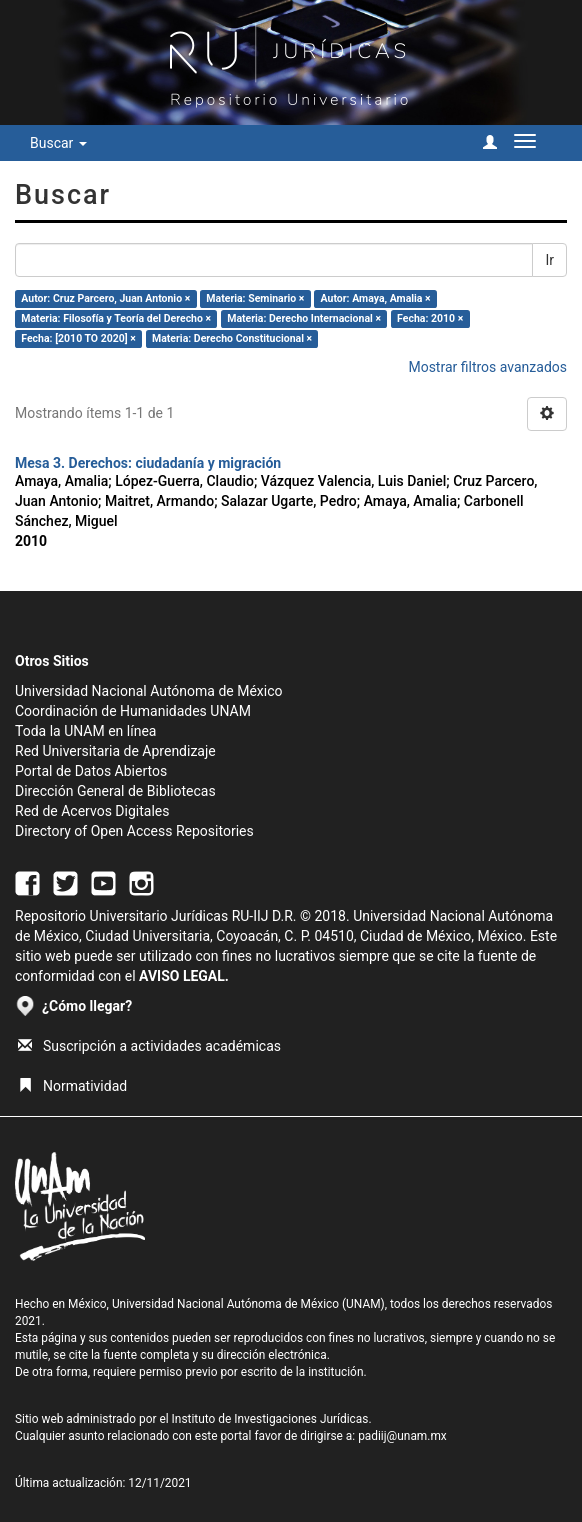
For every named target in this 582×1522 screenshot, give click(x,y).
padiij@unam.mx (402, 1436)
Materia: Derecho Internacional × (304, 318)
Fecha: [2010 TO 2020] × (78, 338)
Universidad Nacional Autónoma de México (149, 691)
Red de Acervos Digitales (92, 811)
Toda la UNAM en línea (85, 731)
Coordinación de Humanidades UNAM (133, 711)
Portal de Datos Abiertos (91, 771)
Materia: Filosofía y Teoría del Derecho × (116, 318)
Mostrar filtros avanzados (487, 367)
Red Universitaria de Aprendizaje (115, 751)
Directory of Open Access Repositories (134, 831)
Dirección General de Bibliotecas (115, 791)
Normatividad (72, 1086)
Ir (549, 260)
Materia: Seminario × (255, 298)
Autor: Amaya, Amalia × (376, 298)
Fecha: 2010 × (430, 318)
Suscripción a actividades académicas (149, 1046)
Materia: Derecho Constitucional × (232, 338)
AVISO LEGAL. (184, 976)
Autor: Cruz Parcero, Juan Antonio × (105, 298)
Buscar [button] (58, 143)
